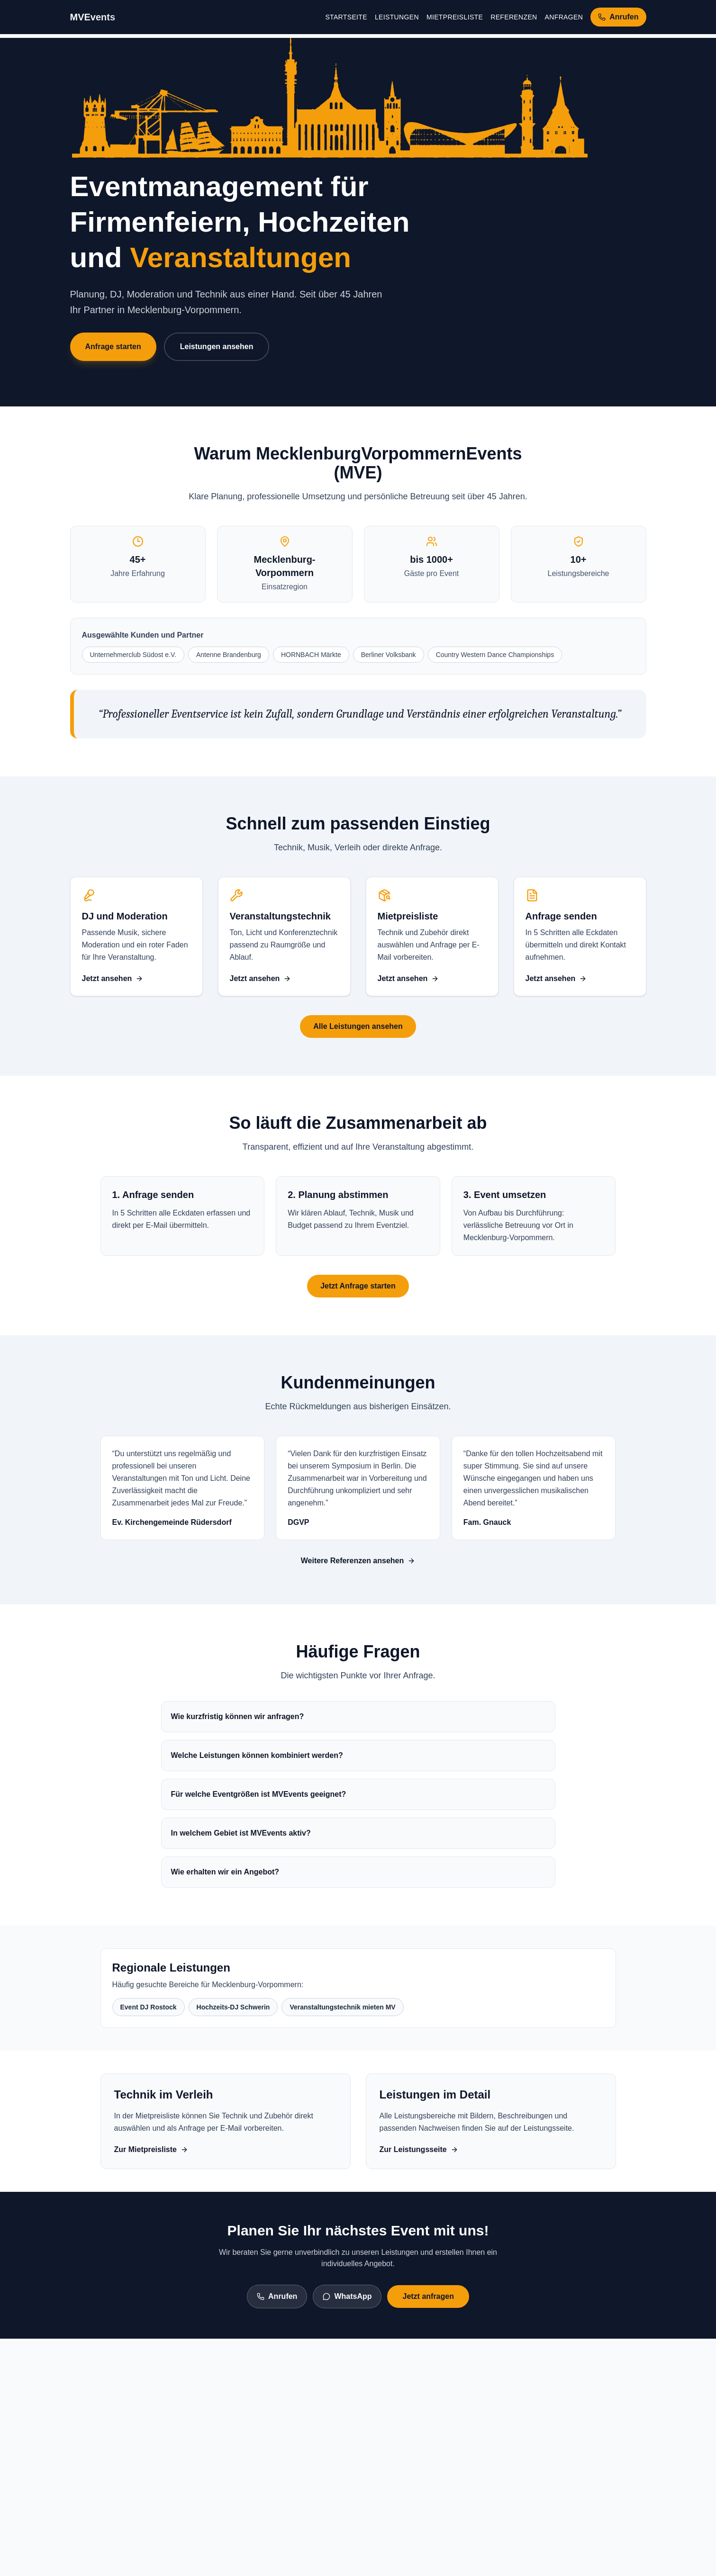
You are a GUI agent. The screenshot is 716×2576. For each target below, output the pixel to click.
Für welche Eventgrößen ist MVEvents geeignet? (258, 1794)
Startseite (346, 17)
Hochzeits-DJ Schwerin (233, 2007)
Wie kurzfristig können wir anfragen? (237, 1716)
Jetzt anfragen (427, 2296)
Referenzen (513, 17)
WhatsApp (347, 2296)
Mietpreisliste (454, 17)
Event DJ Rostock (148, 2007)
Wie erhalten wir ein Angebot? (225, 1872)
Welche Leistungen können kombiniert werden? (257, 1755)
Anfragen (564, 17)
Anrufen (277, 2296)
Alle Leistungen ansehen (357, 1026)
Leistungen (397, 17)
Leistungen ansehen (217, 346)
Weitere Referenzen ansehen (358, 1561)
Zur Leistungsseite (419, 2149)
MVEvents (93, 17)
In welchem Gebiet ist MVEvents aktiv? (241, 1833)
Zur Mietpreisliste (151, 2149)
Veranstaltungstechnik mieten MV (342, 2007)
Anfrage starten (113, 346)
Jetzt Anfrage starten (358, 1286)
